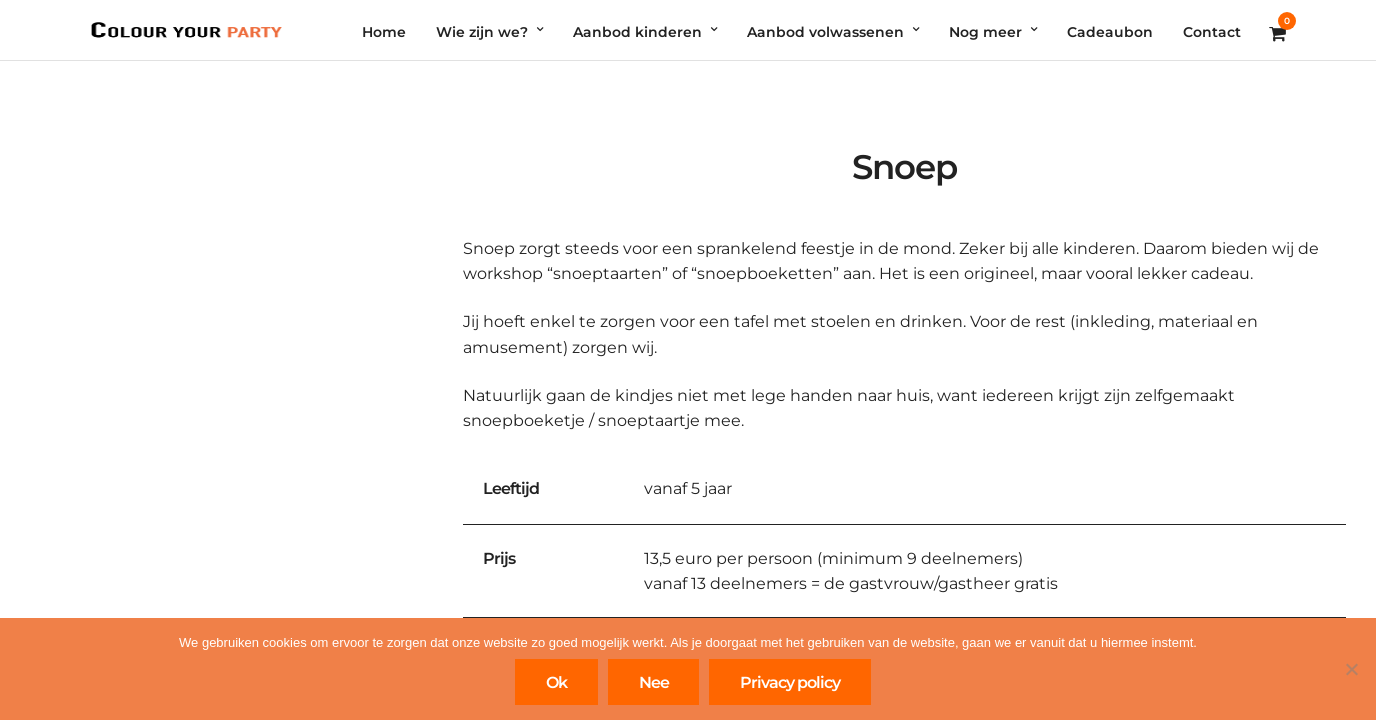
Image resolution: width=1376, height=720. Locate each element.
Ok (556, 682)
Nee (654, 682)
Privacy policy (790, 682)
